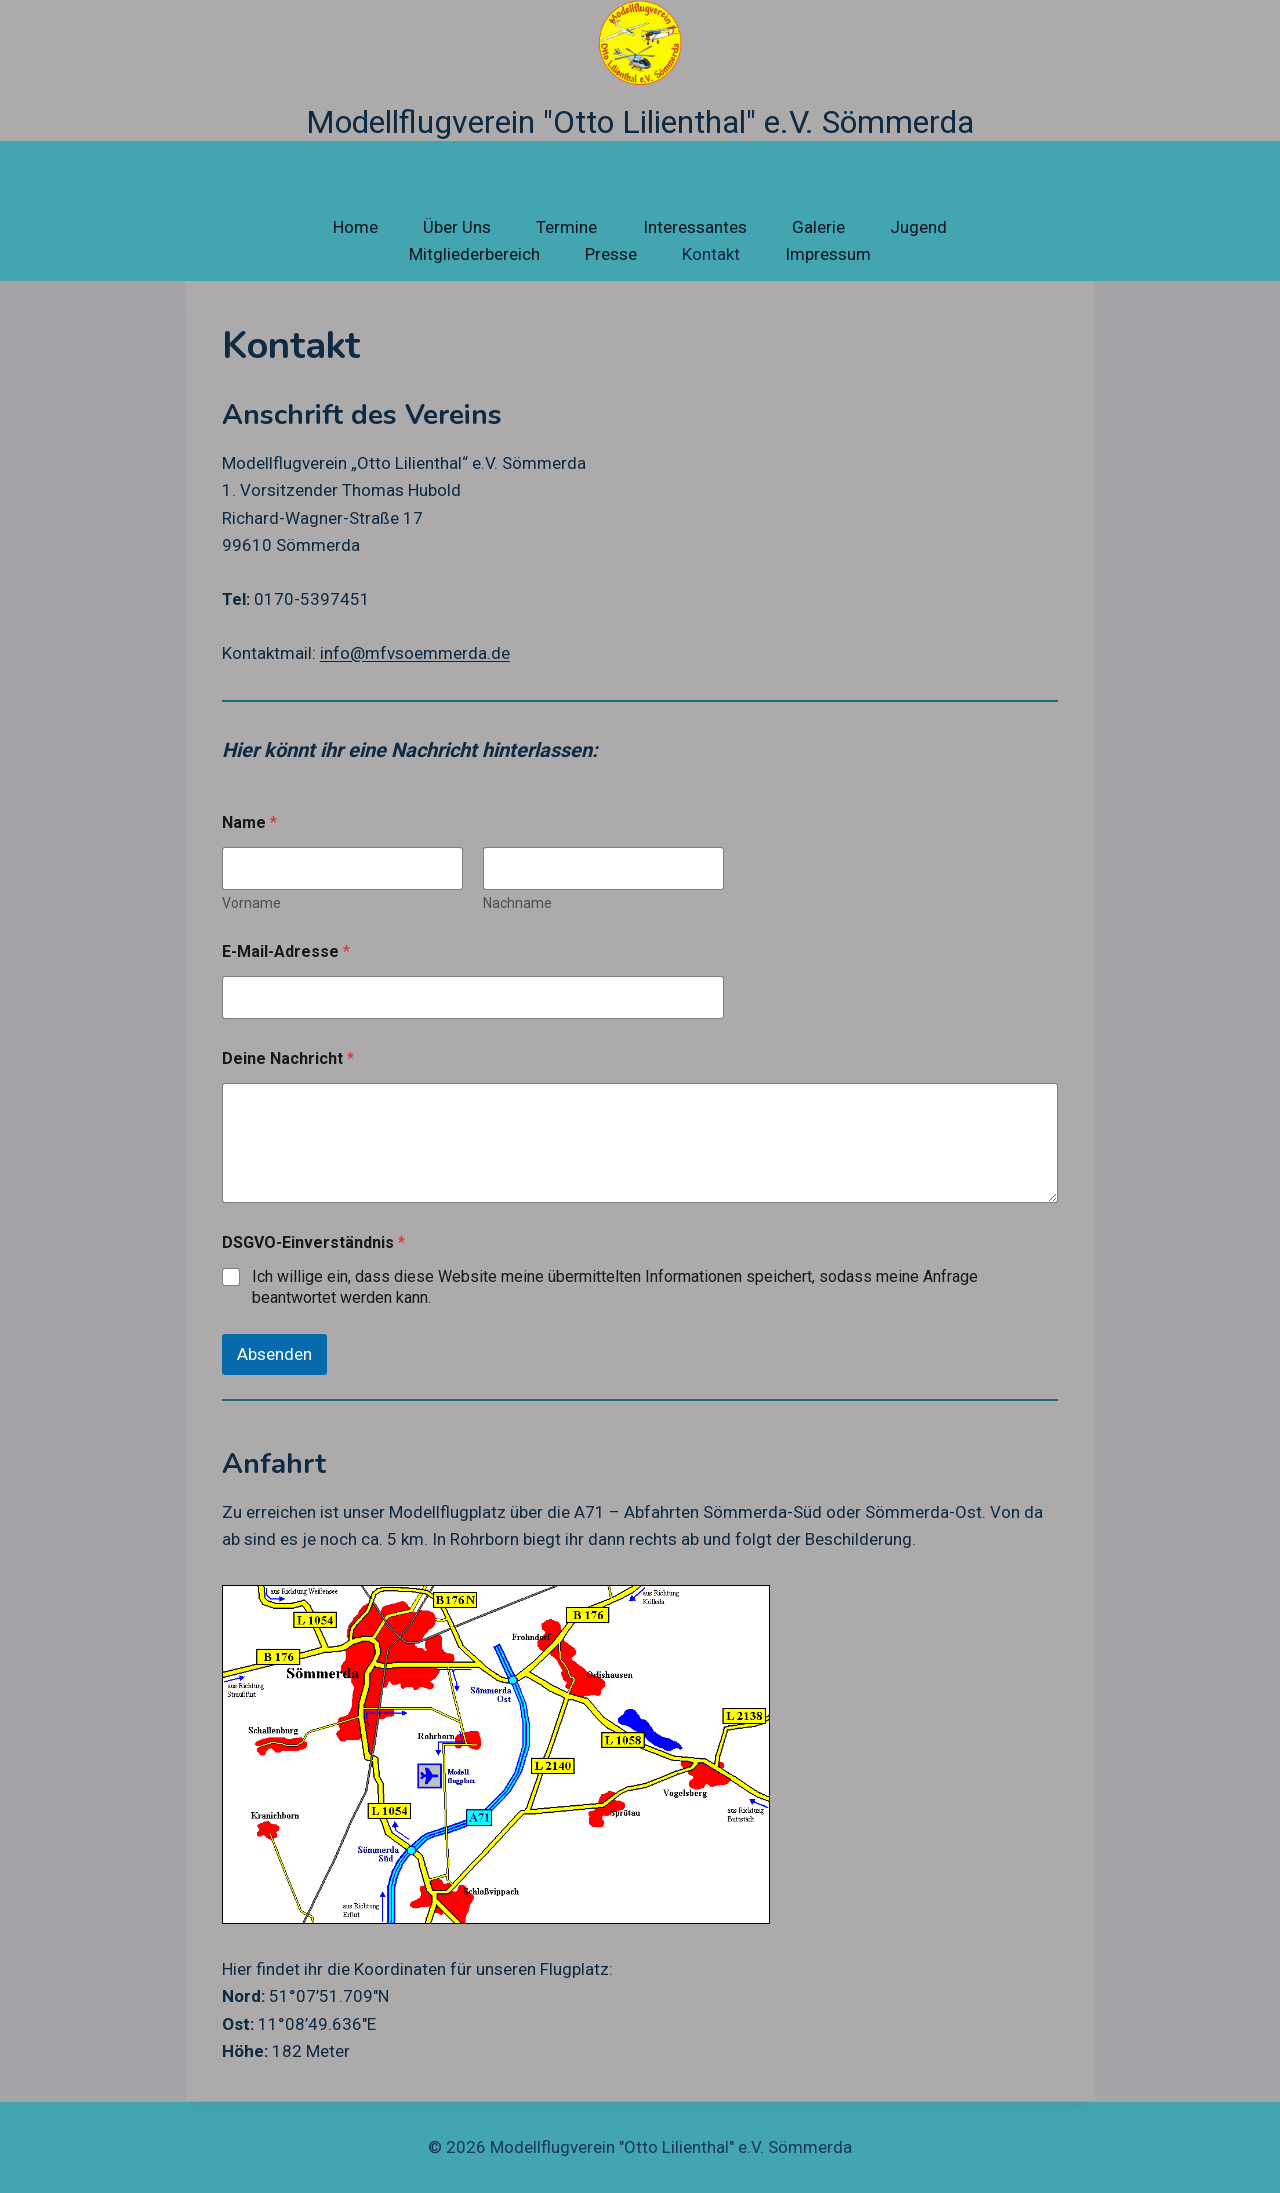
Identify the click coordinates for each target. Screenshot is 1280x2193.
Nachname (517, 903)
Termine (566, 227)
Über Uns (457, 227)
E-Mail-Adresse (286, 951)
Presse (611, 254)
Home (355, 227)
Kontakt (711, 254)
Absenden (274, 1354)
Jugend (918, 227)
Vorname (251, 903)
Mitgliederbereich (474, 254)
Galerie (818, 227)
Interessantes (695, 227)
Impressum (828, 254)
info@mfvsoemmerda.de (415, 653)
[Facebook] (1128, 2148)
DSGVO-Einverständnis (313, 1242)
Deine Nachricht (288, 1058)
